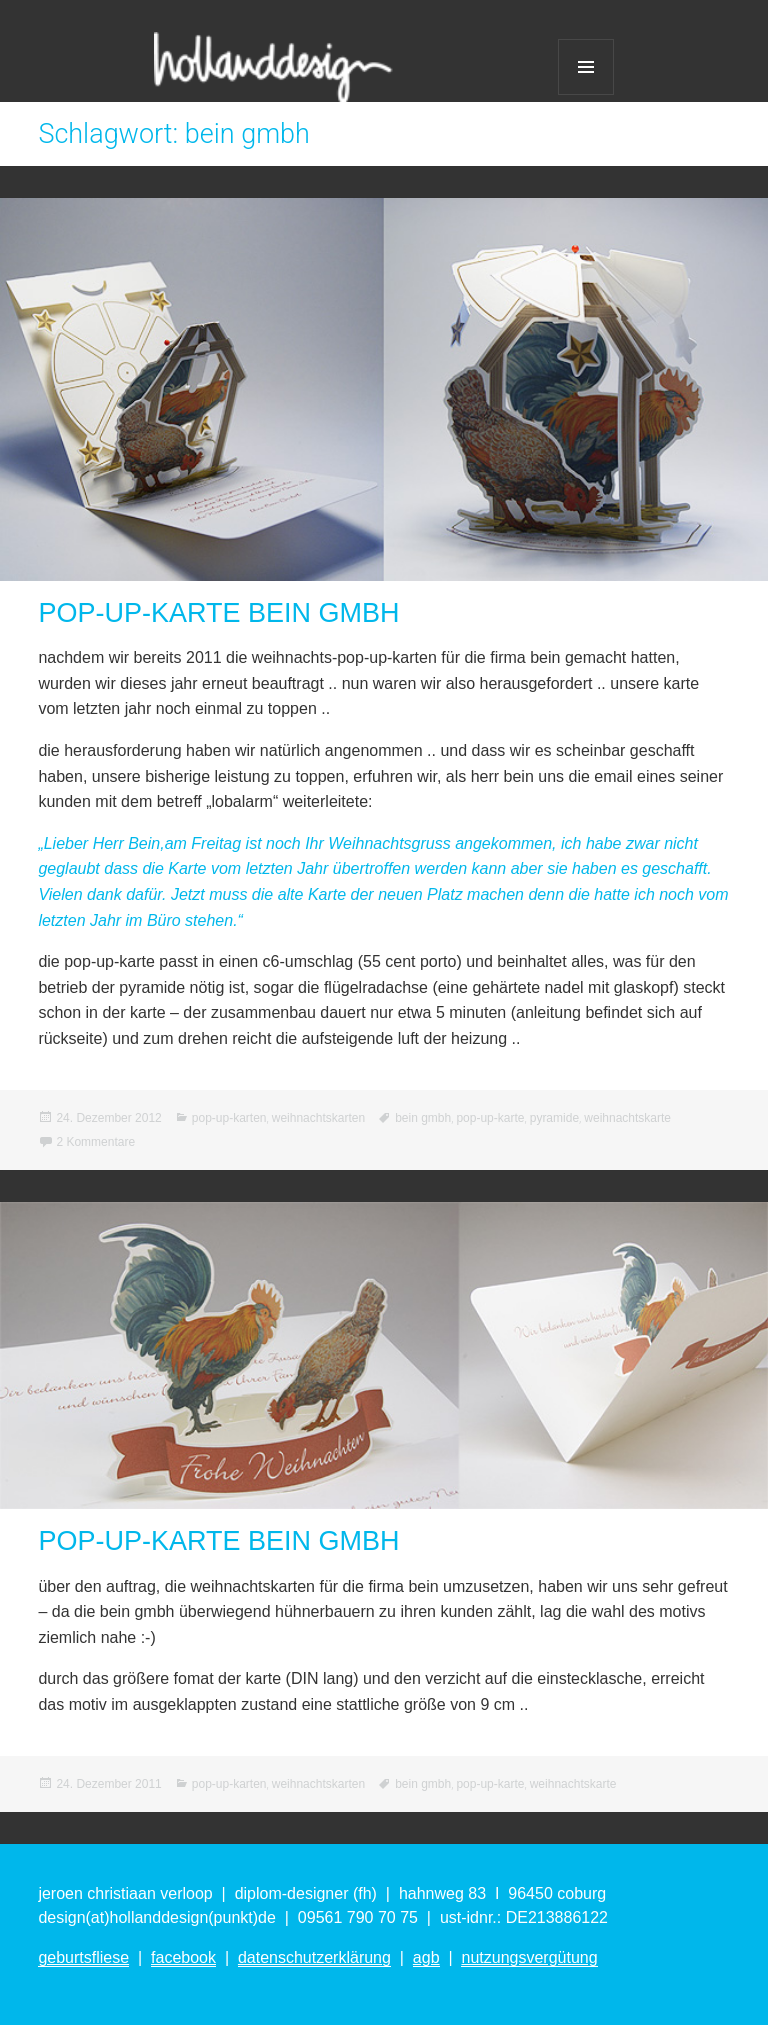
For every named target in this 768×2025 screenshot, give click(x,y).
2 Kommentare (95, 1142)
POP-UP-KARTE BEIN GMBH (218, 613)
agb (426, 1957)
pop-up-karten (229, 1118)
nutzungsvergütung (529, 1957)
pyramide (554, 1118)
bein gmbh (423, 1118)
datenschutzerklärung (314, 1957)
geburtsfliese (83, 1957)
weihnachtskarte (627, 1118)
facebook (183, 1957)
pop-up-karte (490, 1118)
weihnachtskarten (318, 1118)
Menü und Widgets (586, 67)
